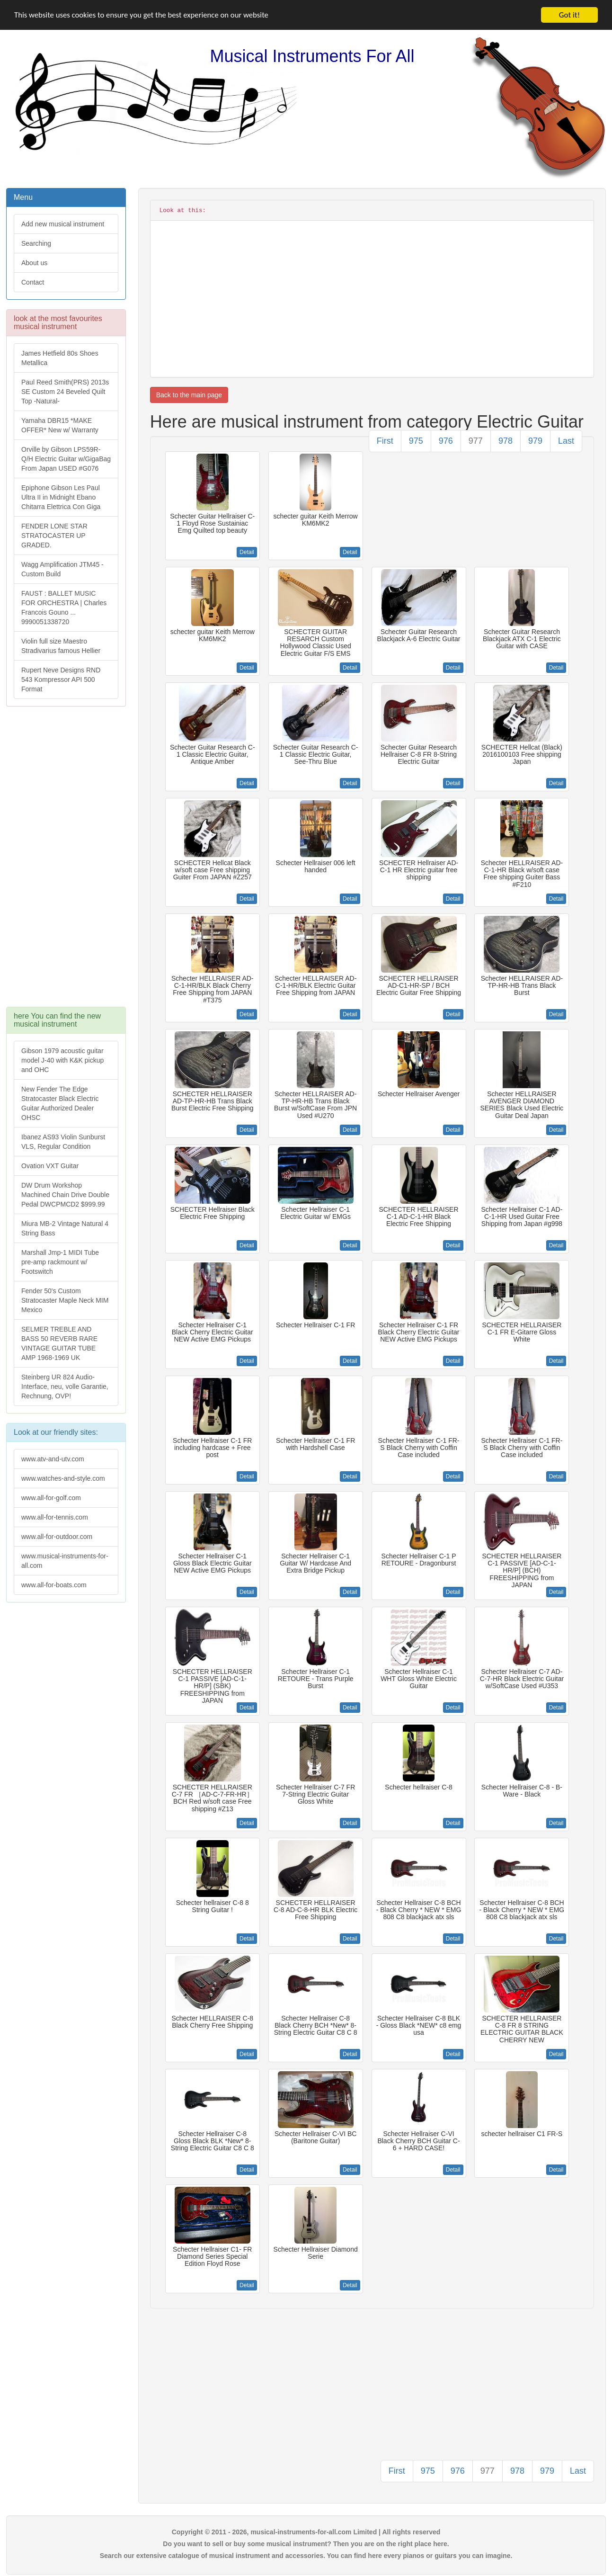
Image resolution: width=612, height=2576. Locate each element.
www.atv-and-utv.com (52, 1459)
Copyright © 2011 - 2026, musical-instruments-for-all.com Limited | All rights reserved (306, 2532)
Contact (32, 282)
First (385, 441)
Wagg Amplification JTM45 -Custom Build (62, 569)
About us (34, 263)
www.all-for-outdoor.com (56, 1536)
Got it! (569, 15)
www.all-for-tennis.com (54, 1517)
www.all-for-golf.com (51, 1498)
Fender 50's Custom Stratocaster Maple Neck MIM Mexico (64, 1300)
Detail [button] (246, 552)
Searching (36, 243)
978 (505, 441)
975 (416, 441)
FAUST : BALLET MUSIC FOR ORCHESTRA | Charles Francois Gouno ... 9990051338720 (63, 608)
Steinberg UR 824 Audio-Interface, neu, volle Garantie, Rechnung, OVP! (64, 1386)
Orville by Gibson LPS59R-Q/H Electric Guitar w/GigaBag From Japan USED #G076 (66, 459)
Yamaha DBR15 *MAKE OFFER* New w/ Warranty (59, 425)
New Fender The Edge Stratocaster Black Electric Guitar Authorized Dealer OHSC (59, 1103)
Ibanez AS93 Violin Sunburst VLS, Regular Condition (63, 1141)
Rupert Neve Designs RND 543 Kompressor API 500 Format (60, 679)
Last (566, 441)
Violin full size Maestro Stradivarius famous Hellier (60, 645)
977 (476, 441)
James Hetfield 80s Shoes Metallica (59, 358)
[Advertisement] (65, 861)
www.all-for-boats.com (54, 1585)
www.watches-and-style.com (63, 1478)
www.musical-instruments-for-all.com (64, 1560)
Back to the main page (189, 395)
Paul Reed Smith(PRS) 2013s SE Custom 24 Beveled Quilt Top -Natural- (65, 391)
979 (535, 441)
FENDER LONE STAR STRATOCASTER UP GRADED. (54, 535)
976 (446, 441)
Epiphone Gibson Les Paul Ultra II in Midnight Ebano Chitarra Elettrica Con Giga (60, 497)
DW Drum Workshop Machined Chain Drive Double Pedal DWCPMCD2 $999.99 (65, 1194)
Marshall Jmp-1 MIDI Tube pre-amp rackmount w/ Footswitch (60, 1262)
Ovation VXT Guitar (50, 1166)
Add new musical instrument (62, 224)
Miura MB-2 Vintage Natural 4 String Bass (64, 1228)
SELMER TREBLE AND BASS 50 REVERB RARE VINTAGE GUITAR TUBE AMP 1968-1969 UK (59, 1343)
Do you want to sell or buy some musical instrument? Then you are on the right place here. (306, 2544)
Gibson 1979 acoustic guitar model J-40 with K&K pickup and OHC (62, 1060)
